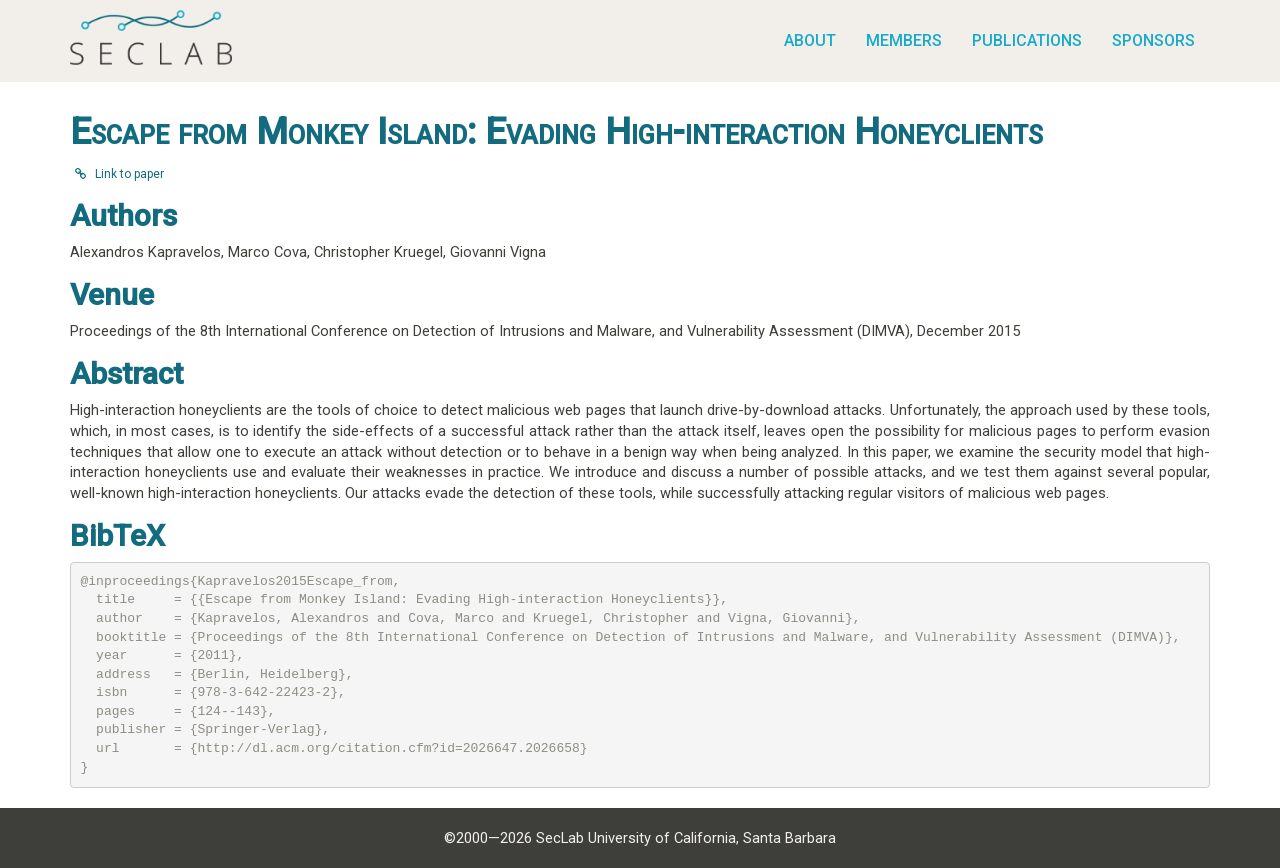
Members (904, 40)
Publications (1027, 40)
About (810, 40)
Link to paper (119, 174)
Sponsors (1153, 40)
